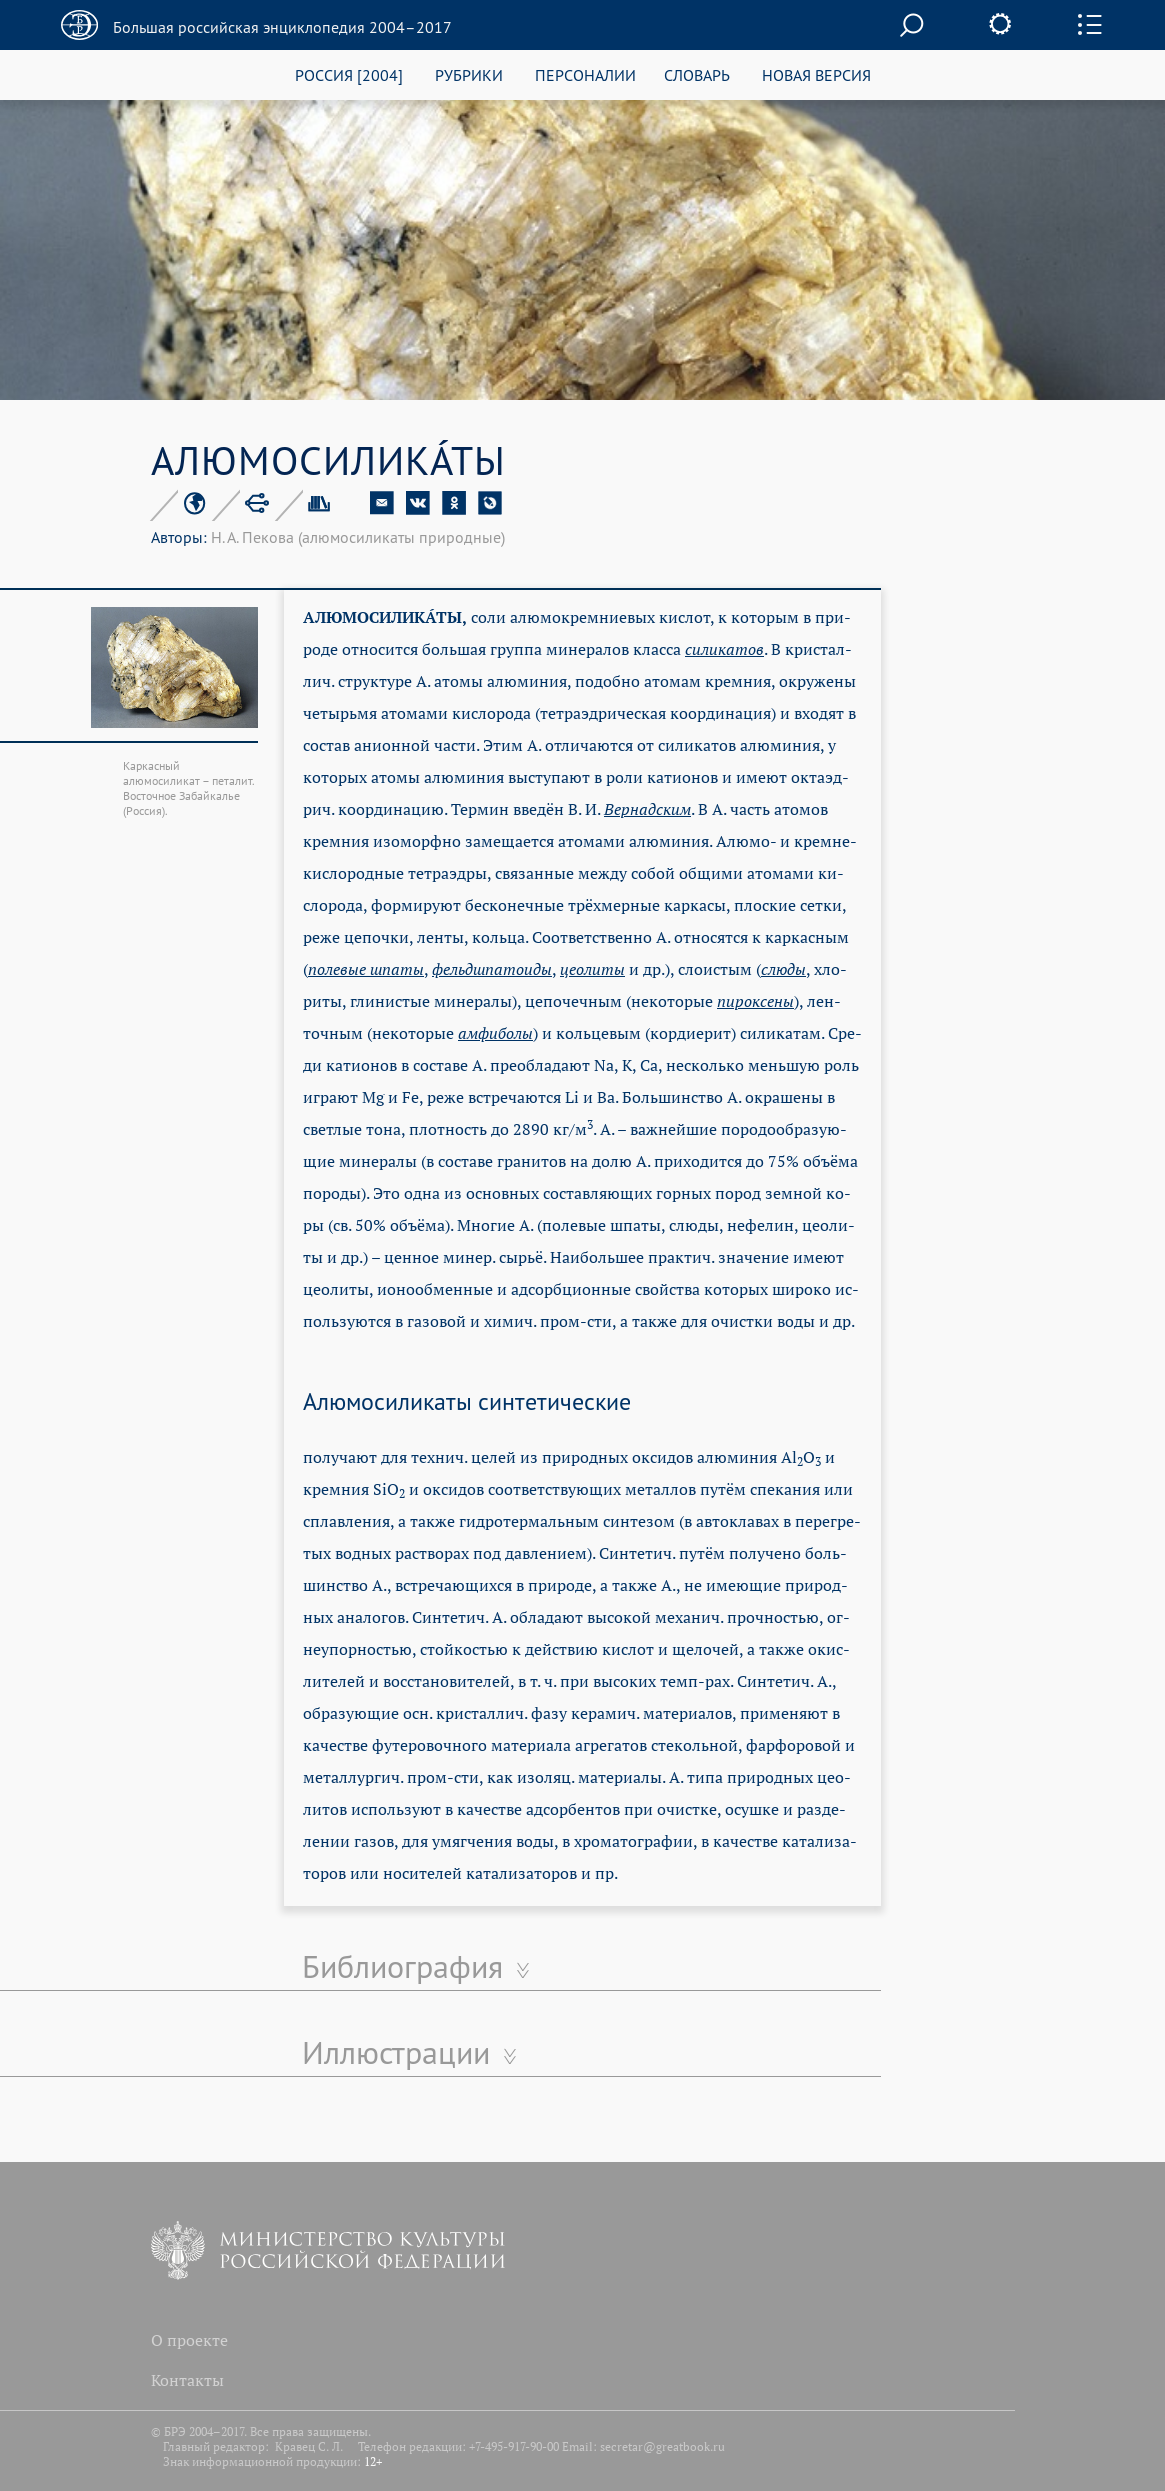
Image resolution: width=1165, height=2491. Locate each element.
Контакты (187, 2380)
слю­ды (783, 969)
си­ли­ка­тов (724, 649)
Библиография (402, 1966)
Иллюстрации (396, 2052)
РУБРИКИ (469, 74)
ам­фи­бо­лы (495, 1033)
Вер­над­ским (647, 809)
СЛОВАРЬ (697, 74)
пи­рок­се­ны (755, 1001)
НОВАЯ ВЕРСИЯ (816, 74)
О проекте (189, 2340)
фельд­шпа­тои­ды (492, 969)
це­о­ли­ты (592, 969)
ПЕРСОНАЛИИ (585, 74)
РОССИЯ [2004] (349, 74)
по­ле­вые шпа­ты (366, 969)
